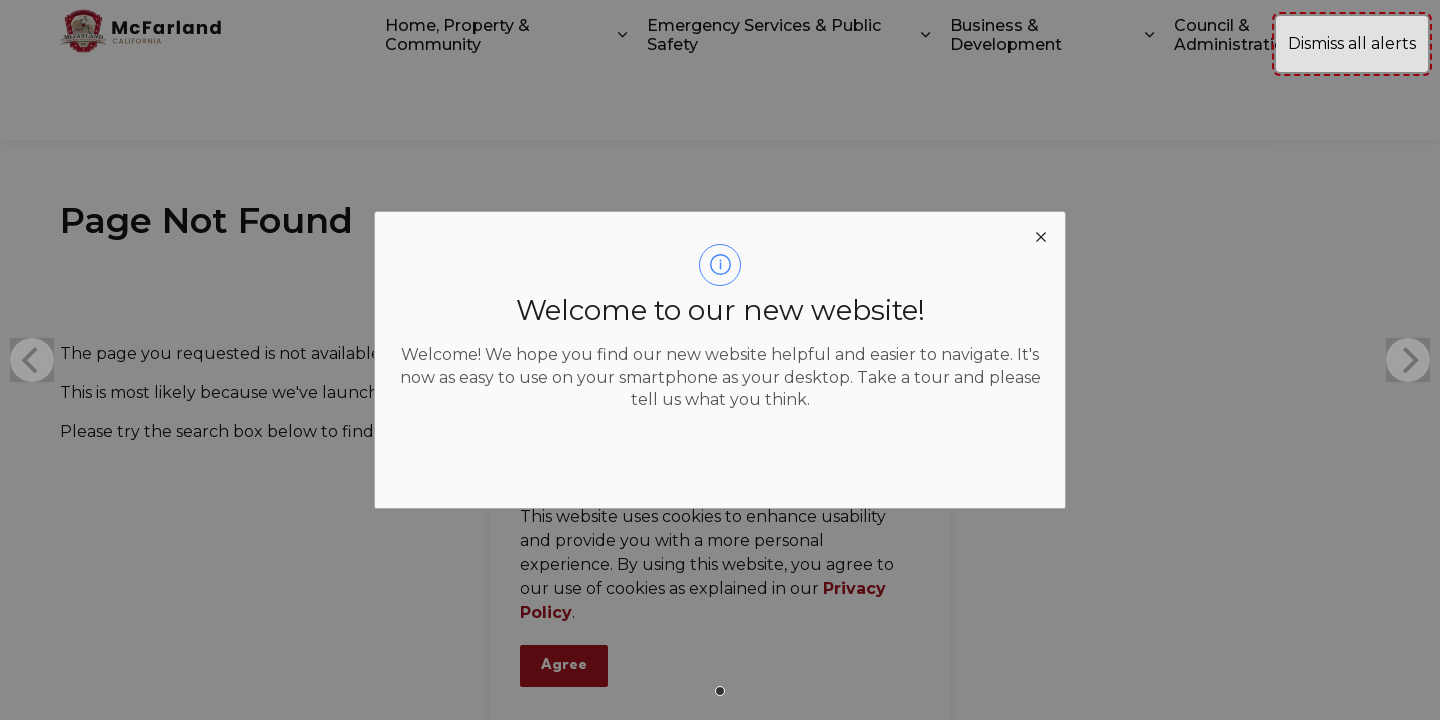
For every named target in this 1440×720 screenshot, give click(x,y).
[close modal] (1041, 236)
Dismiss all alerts (1352, 43)
